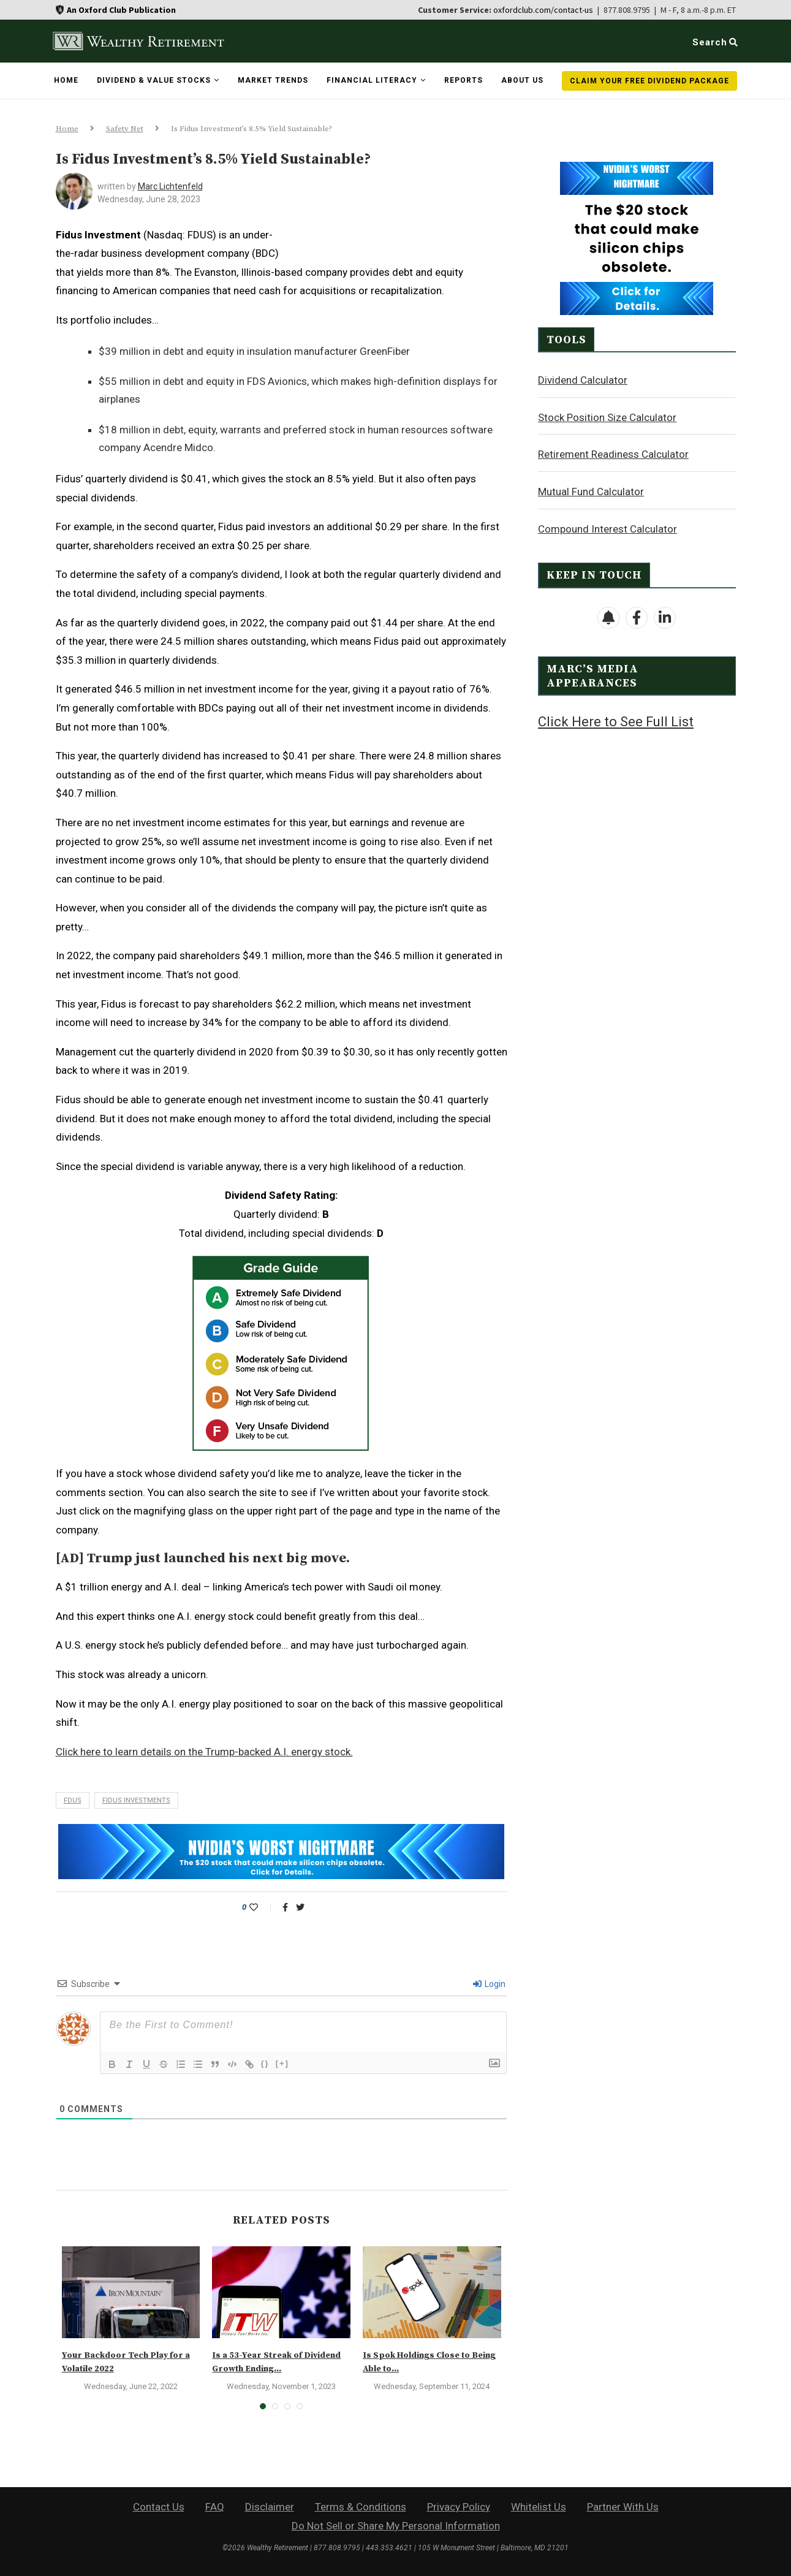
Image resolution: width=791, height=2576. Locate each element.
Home (66, 80)
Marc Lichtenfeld (170, 186)
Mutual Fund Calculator (591, 491)
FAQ (214, 2507)
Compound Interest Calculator (607, 528)
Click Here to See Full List (616, 721)
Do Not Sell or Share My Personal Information (396, 2526)
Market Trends (273, 80)
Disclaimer (269, 2507)
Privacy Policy (458, 2507)
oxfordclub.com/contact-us (543, 9)
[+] (282, 2063)
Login (489, 1984)
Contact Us (158, 2507)
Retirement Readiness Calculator (613, 453)
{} (265, 2063)
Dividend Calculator (582, 379)
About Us (522, 80)
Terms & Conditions (360, 2507)
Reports (463, 80)
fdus (72, 1800)
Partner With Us (623, 2507)
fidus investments (136, 1800)
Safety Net (124, 129)
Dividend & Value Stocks (154, 80)
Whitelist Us (538, 2507)
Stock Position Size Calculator (607, 417)
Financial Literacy (372, 80)
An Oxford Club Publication (121, 9)
